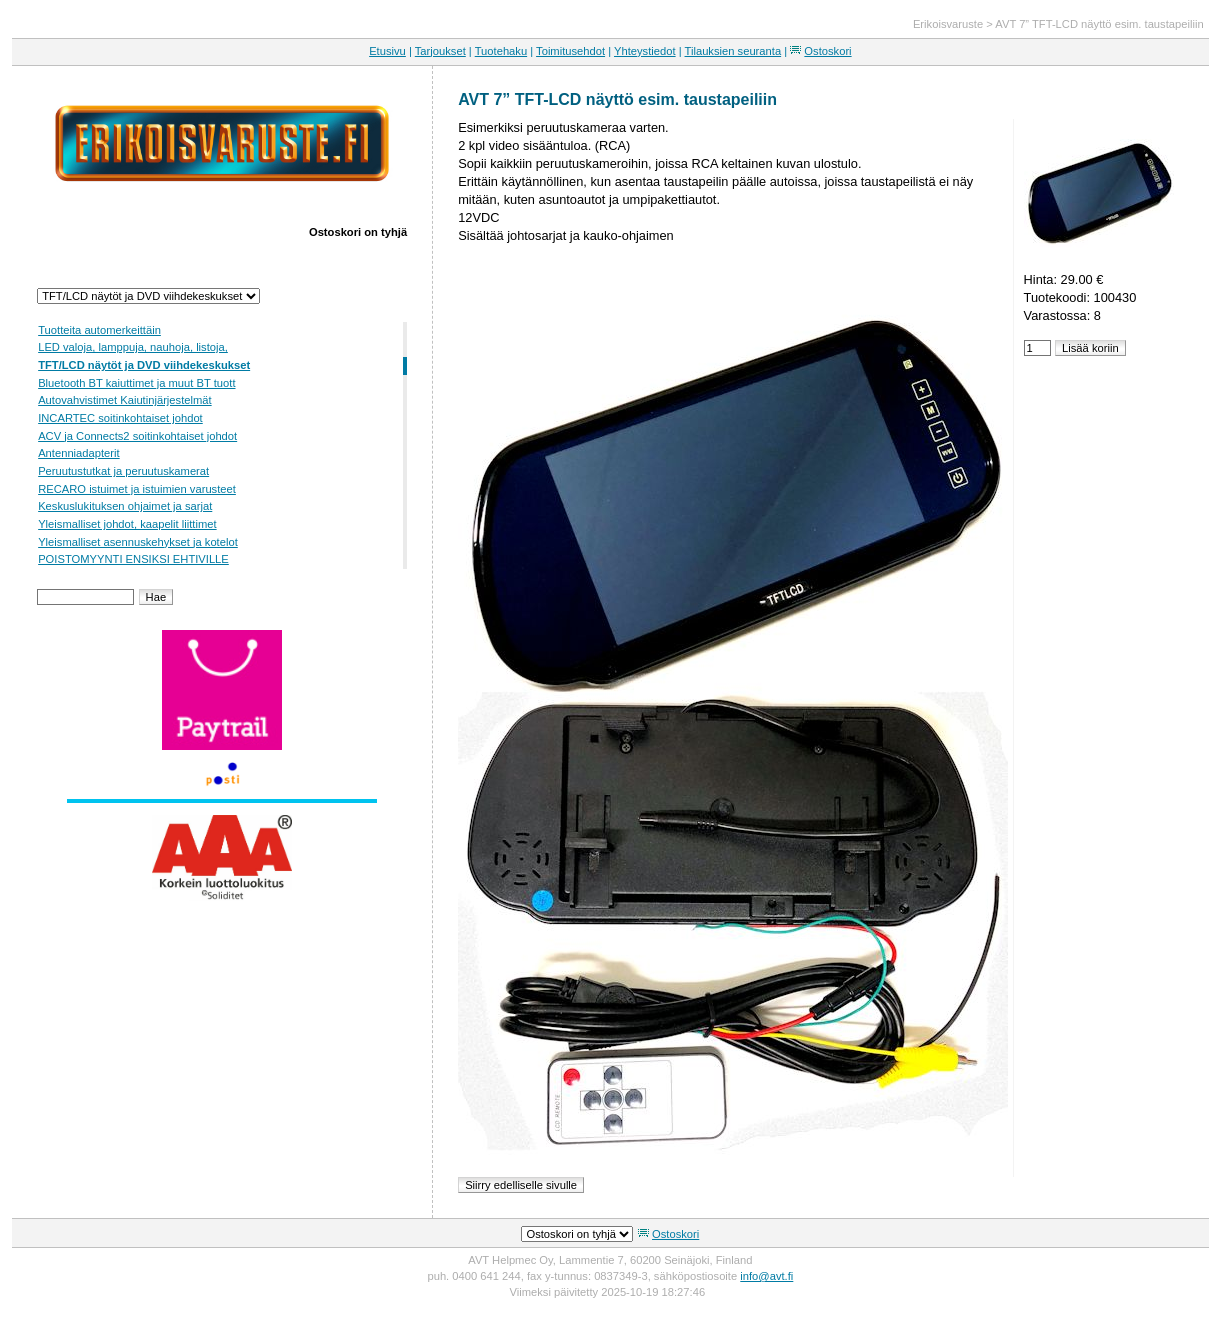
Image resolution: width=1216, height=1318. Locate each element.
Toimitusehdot (570, 51)
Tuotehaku (501, 51)
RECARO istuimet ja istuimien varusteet (137, 489)
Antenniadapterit (78, 453)
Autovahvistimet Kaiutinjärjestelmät (124, 400)
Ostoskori (827, 51)
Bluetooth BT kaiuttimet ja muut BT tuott (136, 383)
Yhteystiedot (645, 51)
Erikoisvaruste (948, 24)
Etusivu (387, 51)
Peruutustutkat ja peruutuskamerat (123, 471)
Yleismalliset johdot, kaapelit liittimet (127, 524)
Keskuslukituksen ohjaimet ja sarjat (125, 506)
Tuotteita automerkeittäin (99, 330)
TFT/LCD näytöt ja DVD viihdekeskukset (144, 365)
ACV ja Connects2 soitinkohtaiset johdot (137, 436)
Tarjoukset (440, 51)
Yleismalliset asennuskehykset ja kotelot (138, 542)
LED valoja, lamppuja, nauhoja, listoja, (133, 347)
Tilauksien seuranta (733, 51)
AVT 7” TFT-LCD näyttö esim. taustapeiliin (1099, 24)
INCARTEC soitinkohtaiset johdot (120, 418)
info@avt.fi (766, 1276)
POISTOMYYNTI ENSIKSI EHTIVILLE (133, 559)
